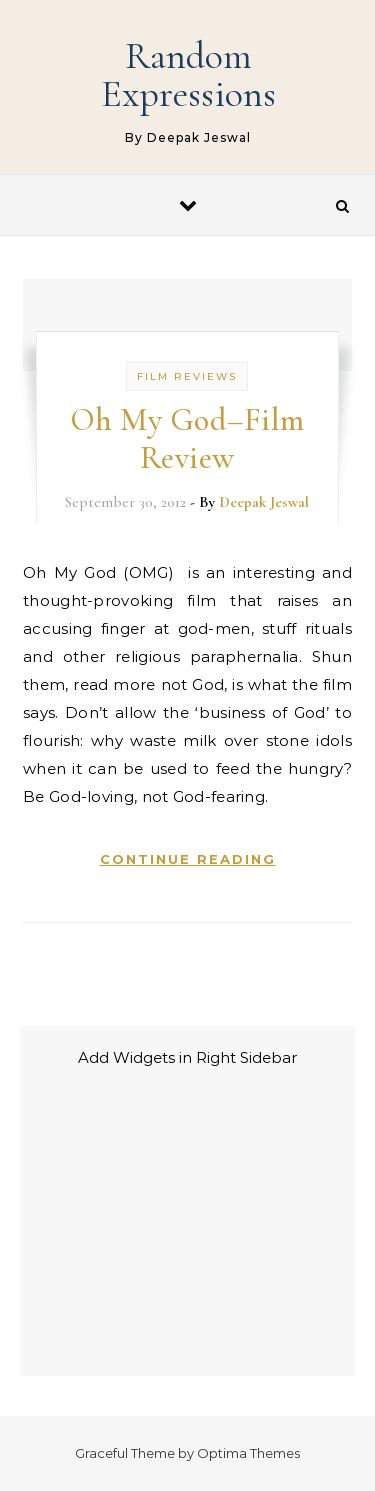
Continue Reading (188, 859)
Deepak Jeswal (264, 502)
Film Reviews (187, 376)
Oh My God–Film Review (187, 438)
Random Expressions (188, 75)
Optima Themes (248, 1453)
